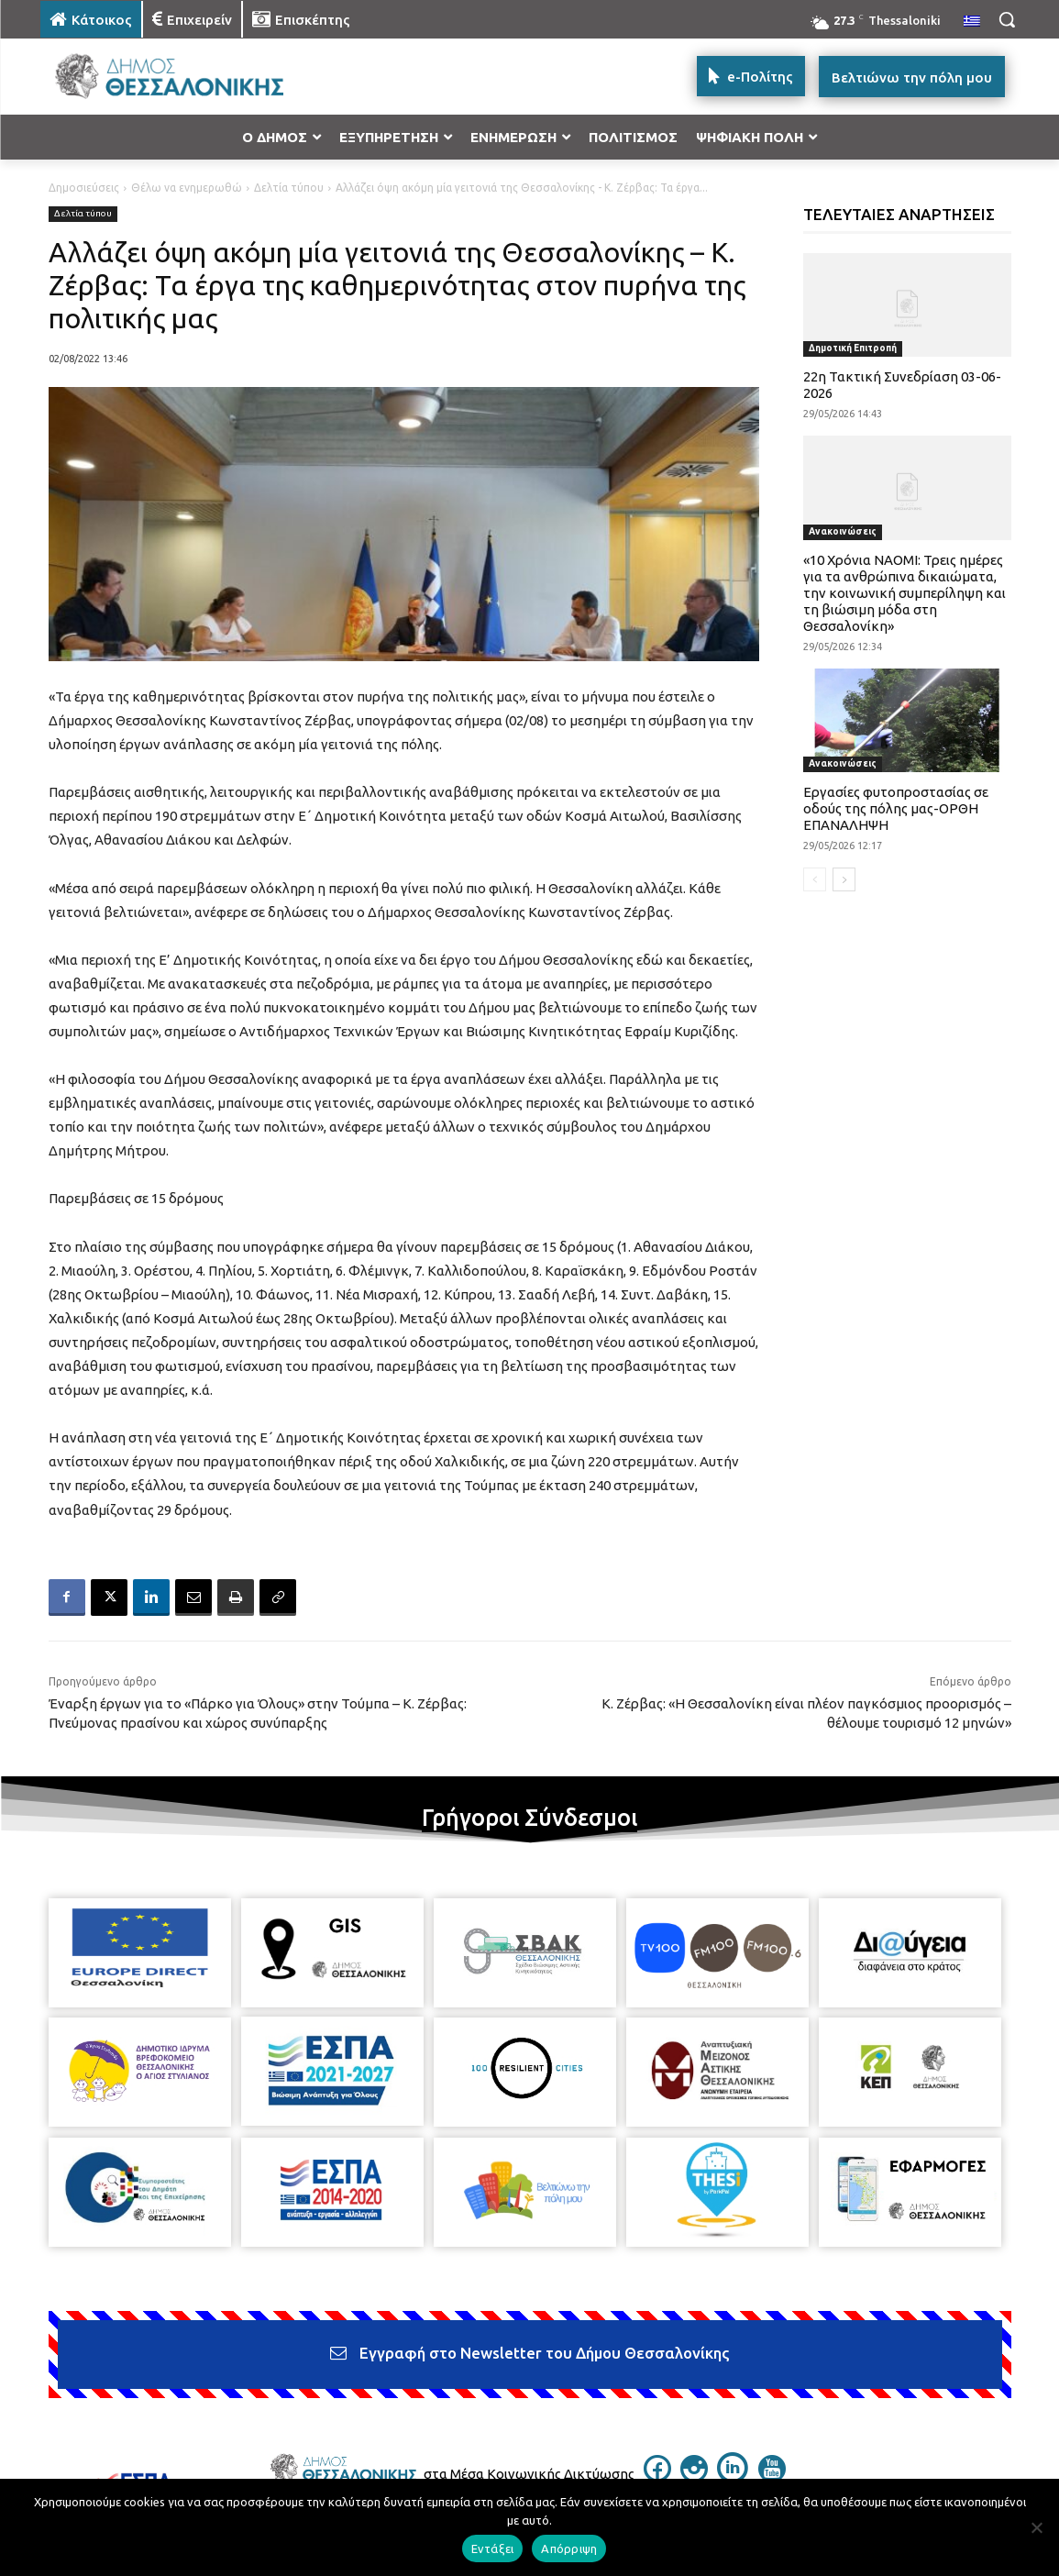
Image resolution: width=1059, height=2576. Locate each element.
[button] (1007, 19)
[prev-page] (814, 879)
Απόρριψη (569, 2548)
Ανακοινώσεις (843, 531)
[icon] (657, 2477)
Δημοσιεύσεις (84, 187)
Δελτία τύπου (289, 187)
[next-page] (844, 879)
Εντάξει (492, 2548)
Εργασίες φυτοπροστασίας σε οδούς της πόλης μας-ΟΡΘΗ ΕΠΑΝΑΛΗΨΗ (895, 808)
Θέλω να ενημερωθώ (186, 187)
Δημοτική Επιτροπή (853, 348)
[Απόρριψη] (1036, 2527)
